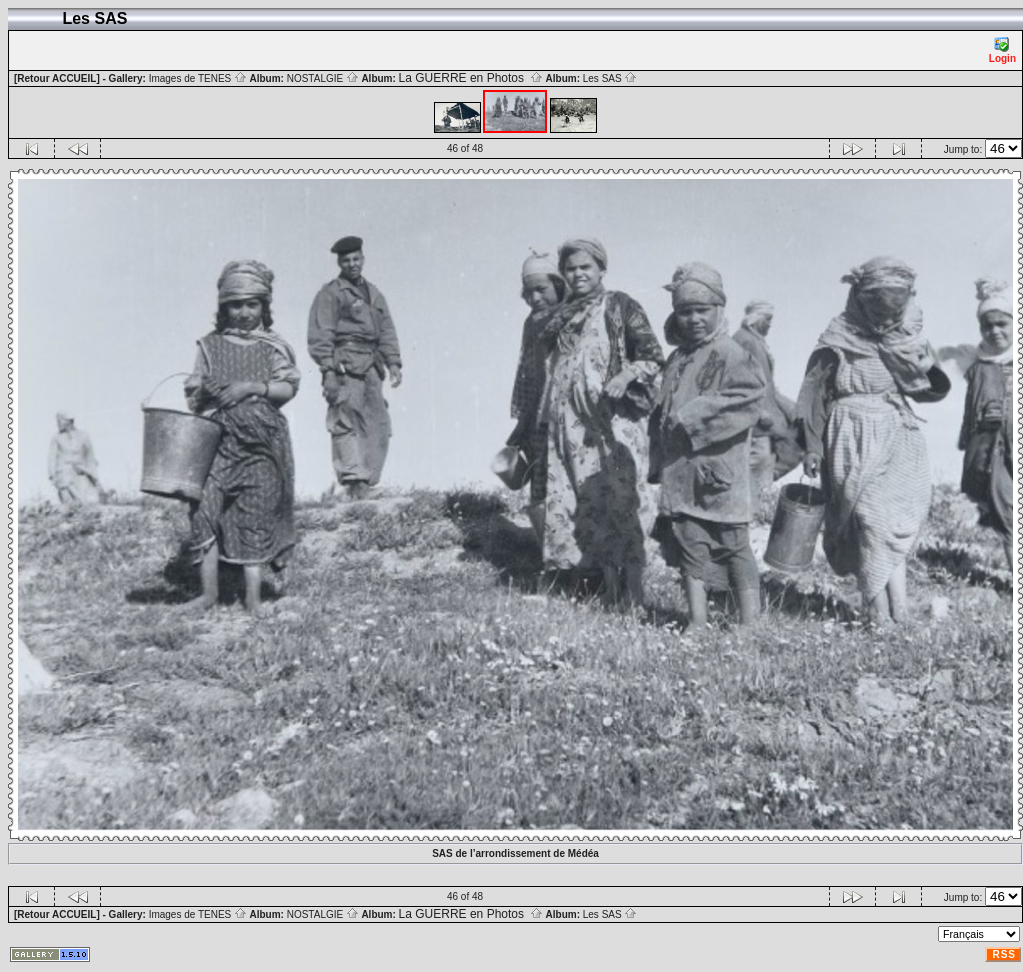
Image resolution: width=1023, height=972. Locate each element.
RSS (1004, 954)
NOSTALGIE (323, 78)
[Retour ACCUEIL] (57, 78)
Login (1002, 50)
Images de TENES (198, 78)
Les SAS (610, 78)
